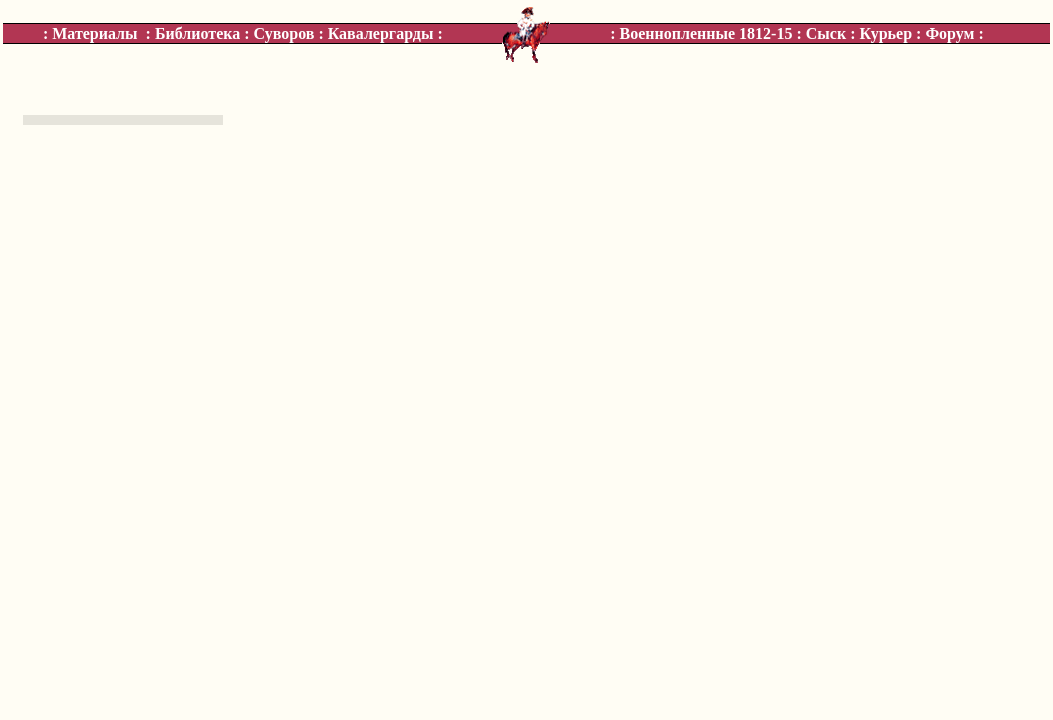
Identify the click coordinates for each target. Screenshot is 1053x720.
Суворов (284, 33)
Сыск (826, 33)
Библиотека (197, 33)
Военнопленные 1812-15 (706, 33)
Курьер (885, 33)
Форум (949, 33)
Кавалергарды (381, 33)
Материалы (94, 33)
